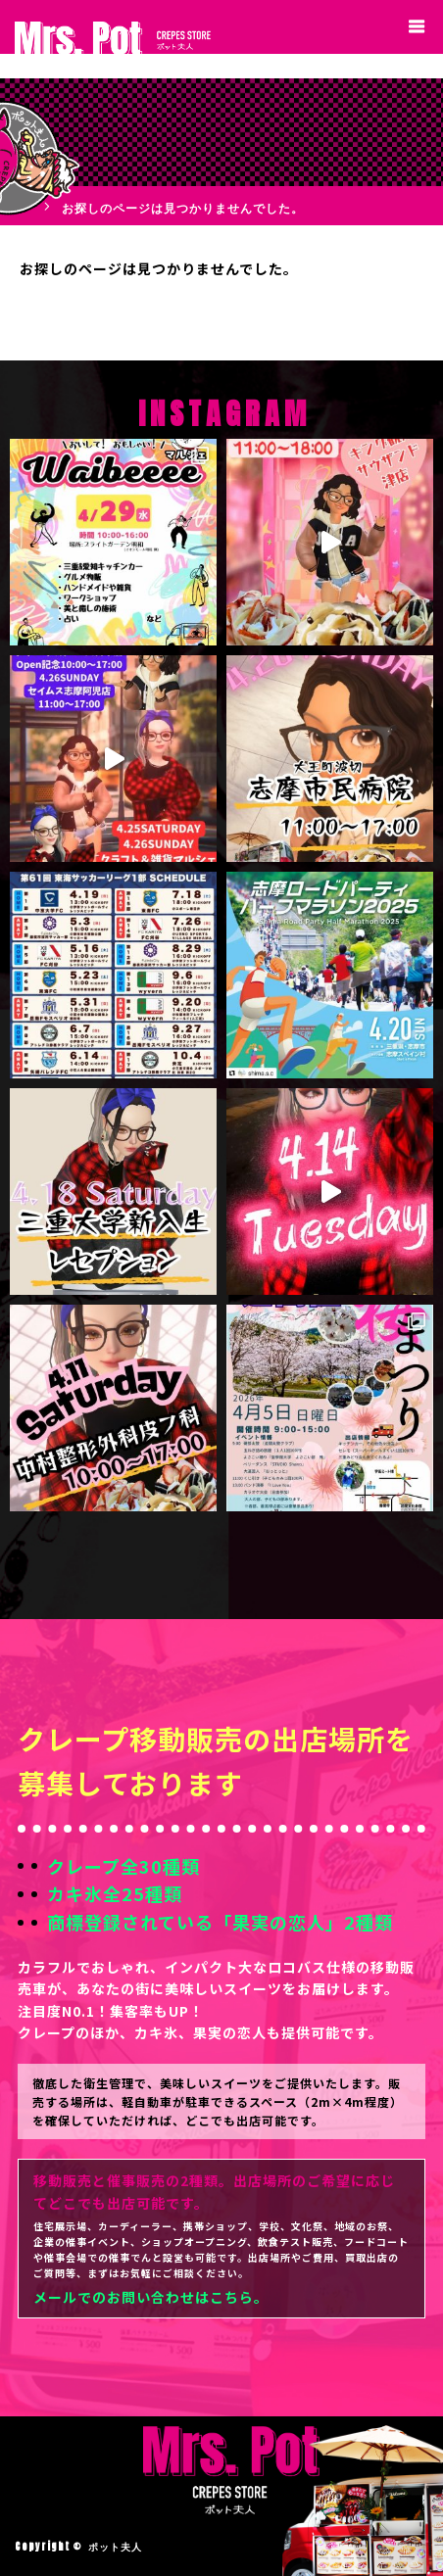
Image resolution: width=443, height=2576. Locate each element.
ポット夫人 (115, 2546)
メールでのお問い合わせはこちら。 (151, 2297)
